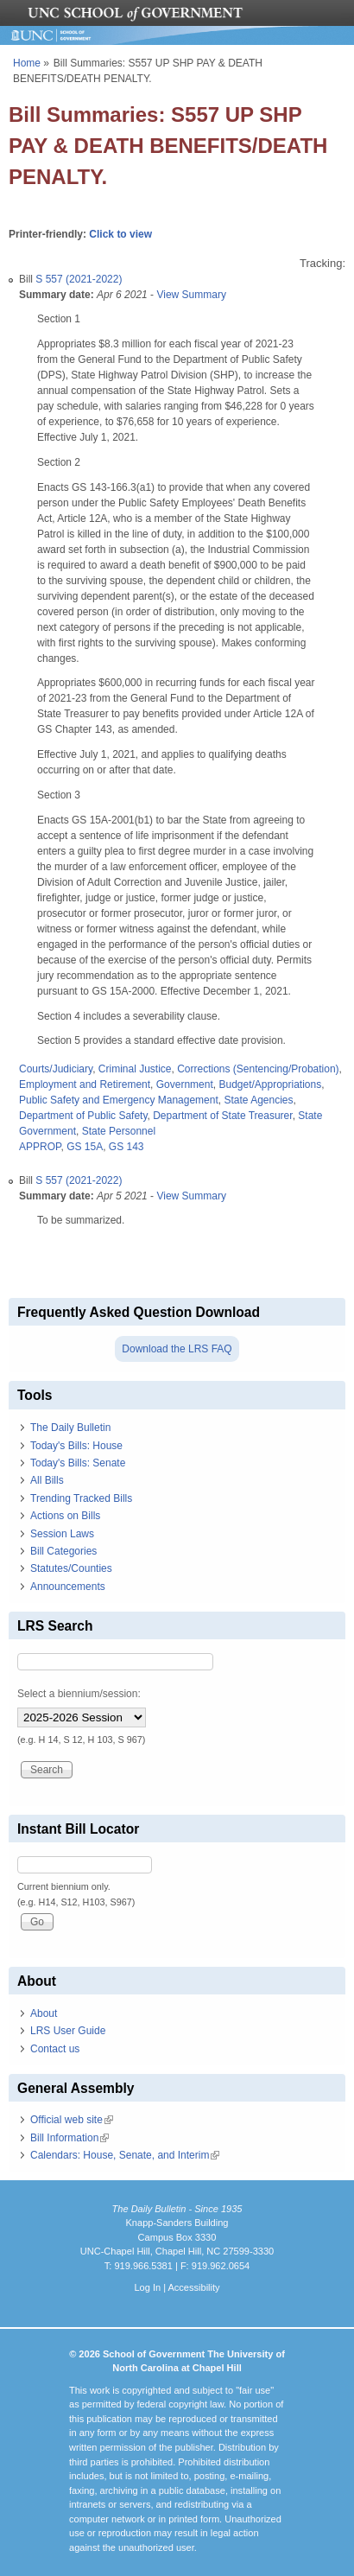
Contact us (54, 2049)
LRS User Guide (67, 2031)
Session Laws (62, 1534)
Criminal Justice (135, 1069)
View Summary (190, 295)
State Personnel (118, 1131)
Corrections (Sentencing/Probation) (257, 1069)
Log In (147, 2287)
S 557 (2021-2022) (78, 279)
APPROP (39, 1147)
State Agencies (258, 1100)
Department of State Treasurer (222, 1116)
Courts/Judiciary (55, 1069)
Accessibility (193, 2287)
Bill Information (69, 2138)
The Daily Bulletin (70, 1428)
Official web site (71, 2120)
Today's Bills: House (76, 1446)
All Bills (47, 1480)
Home (27, 63)
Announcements (67, 1587)
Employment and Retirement (84, 1084)
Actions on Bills (65, 1516)
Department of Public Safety (83, 1116)
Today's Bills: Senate (77, 1463)
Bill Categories (63, 1551)
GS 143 (126, 1147)
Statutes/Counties (71, 1568)
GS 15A (84, 1147)
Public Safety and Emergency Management (118, 1100)
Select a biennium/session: (79, 1694)
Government (184, 1084)
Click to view (120, 234)
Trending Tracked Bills (81, 1498)
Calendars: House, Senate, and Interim (124, 2155)
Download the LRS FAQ (176, 1349)
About (43, 2013)
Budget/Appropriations (269, 1084)
